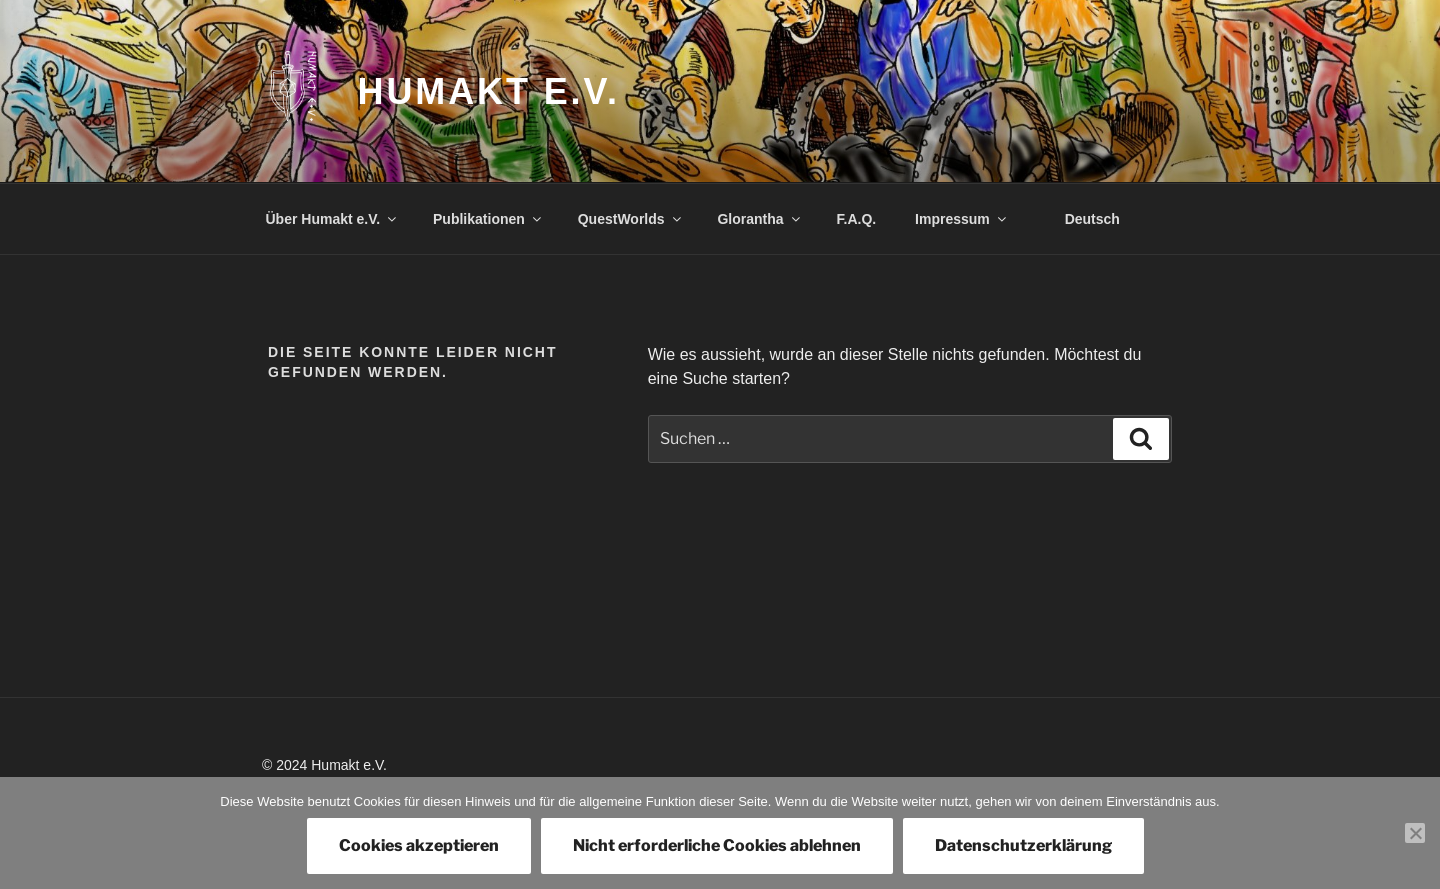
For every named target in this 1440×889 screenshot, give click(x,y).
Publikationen (488, 219)
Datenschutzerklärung (1023, 845)
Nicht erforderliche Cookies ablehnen (717, 845)
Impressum (962, 219)
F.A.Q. (857, 219)
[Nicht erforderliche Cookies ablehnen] (1415, 833)
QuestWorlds (631, 219)
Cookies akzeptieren (419, 845)
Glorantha (759, 219)
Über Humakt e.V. (333, 219)
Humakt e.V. (489, 91)
